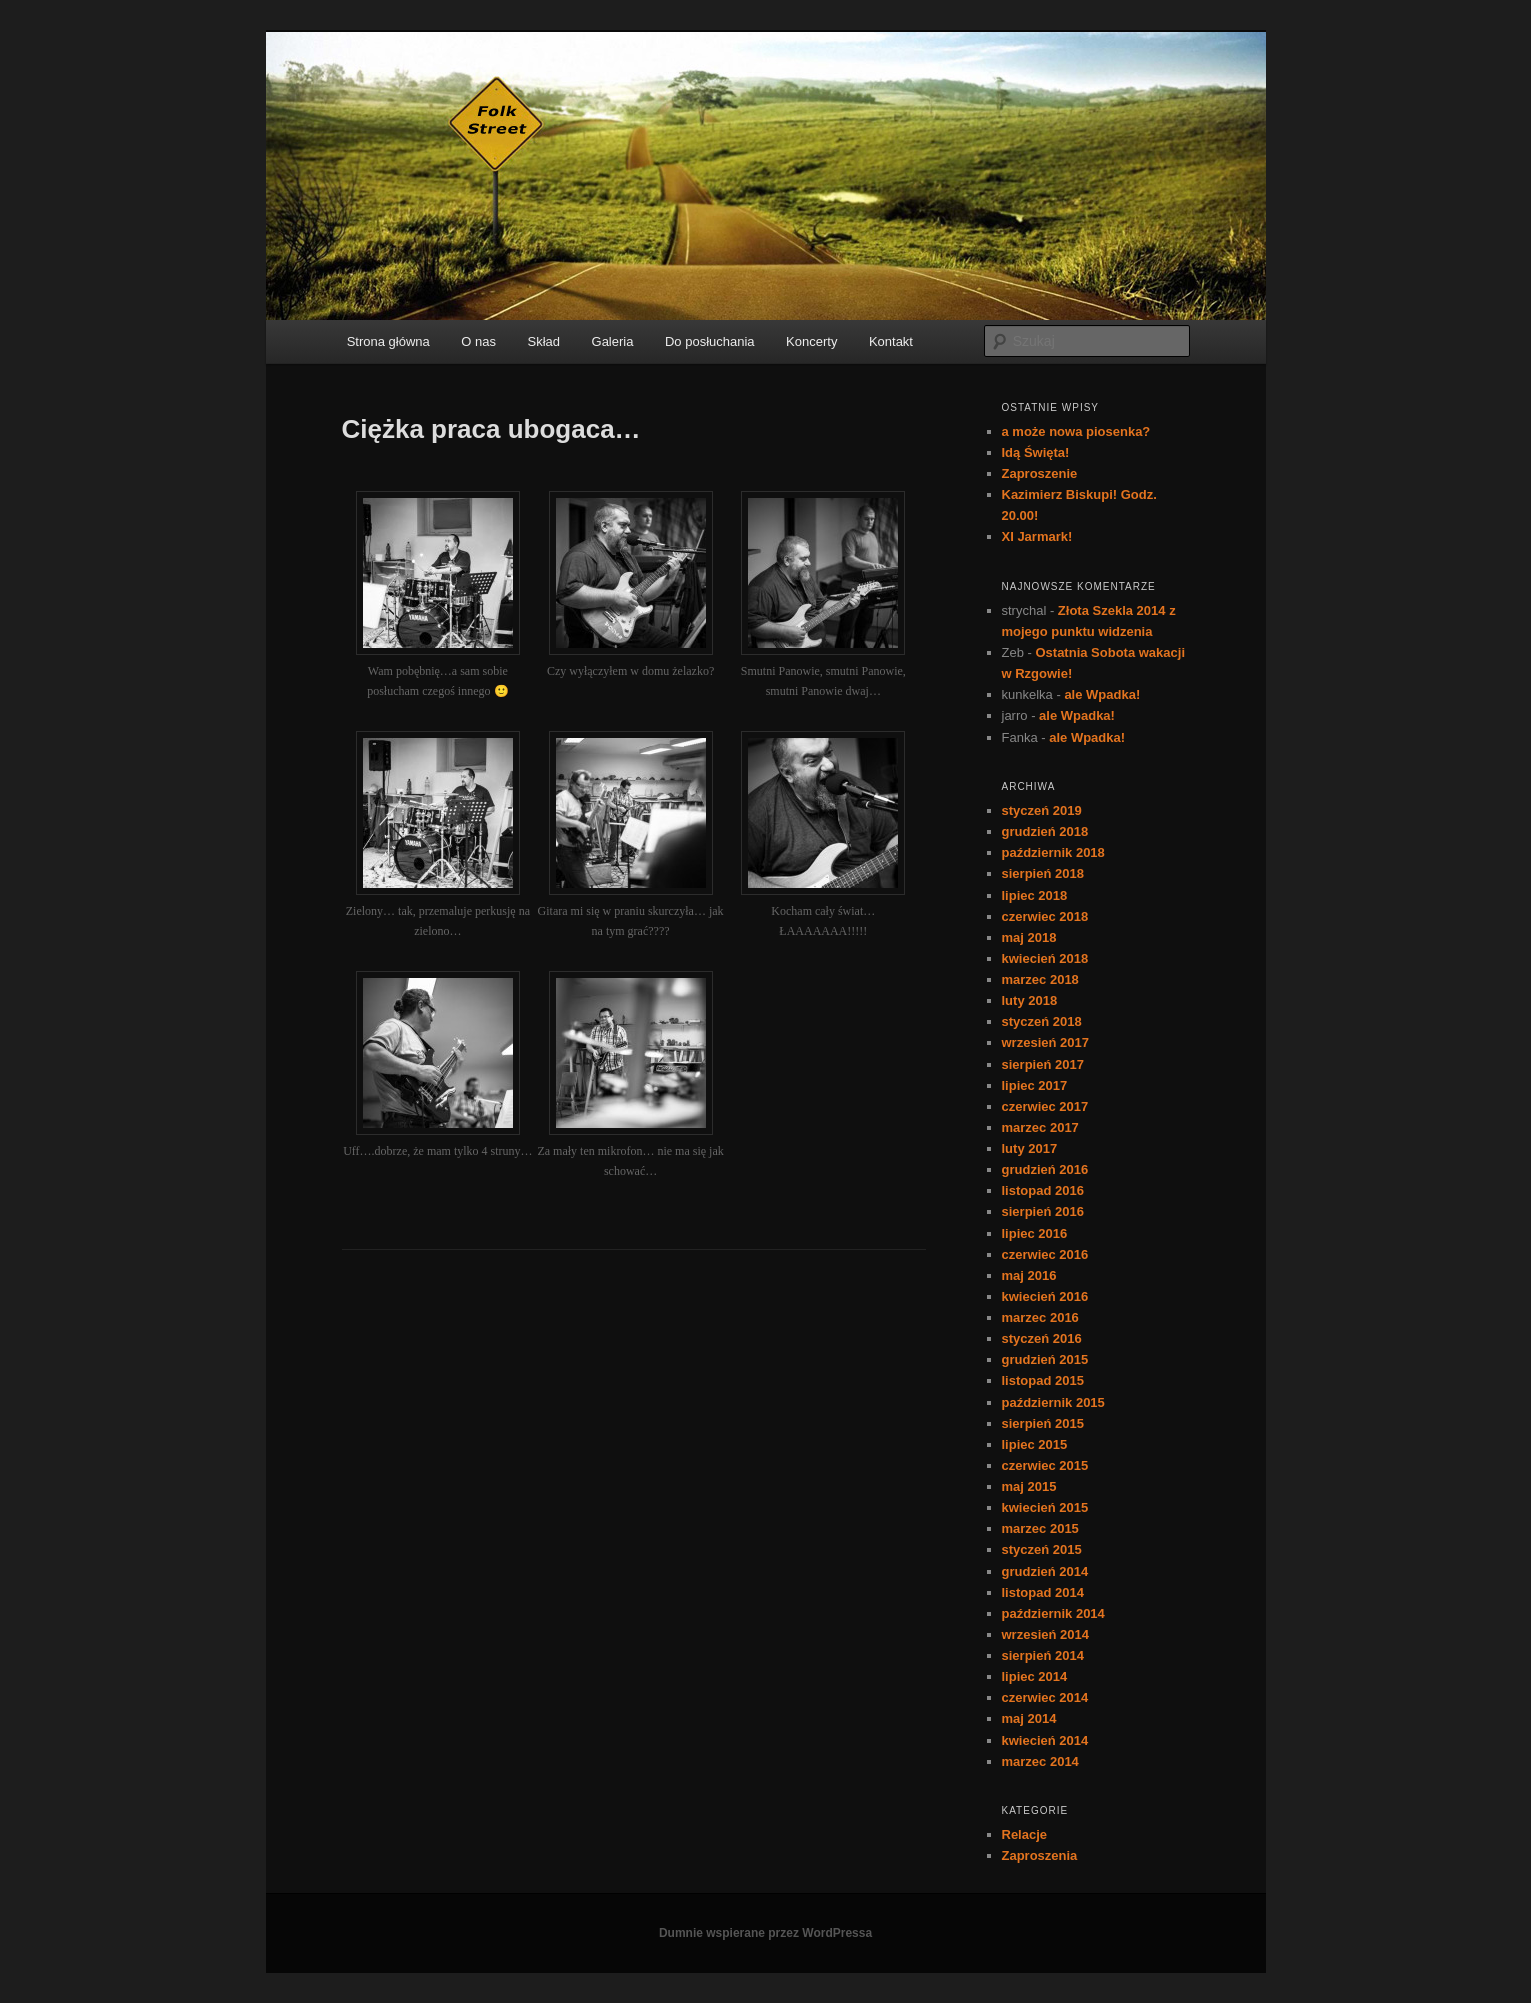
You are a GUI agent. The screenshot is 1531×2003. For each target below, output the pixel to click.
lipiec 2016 (1035, 1233)
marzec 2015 (1040, 1528)
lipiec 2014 (1035, 1676)
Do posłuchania (710, 341)
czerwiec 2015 (1045, 1465)
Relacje (1025, 1834)
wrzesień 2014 (1045, 1634)
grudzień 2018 (1045, 831)
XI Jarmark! (1037, 536)
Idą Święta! (1036, 452)
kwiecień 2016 (1045, 1296)
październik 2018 (1053, 852)
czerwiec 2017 (1045, 1106)
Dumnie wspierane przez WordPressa (765, 1933)
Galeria (613, 341)
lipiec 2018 (1035, 895)
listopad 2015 (1043, 1380)
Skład (544, 341)
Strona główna (388, 341)
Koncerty (811, 341)
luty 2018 (1030, 1000)
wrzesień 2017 (1045, 1042)
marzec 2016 (1040, 1317)
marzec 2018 (1040, 979)
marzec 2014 (1040, 1761)
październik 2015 (1053, 1402)
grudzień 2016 (1045, 1169)
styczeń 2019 (1042, 810)
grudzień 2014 (1045, 1571)
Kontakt (891, 341)
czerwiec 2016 (1045, 1254)
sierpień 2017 (1043, 1064)
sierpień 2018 (1043, 873)
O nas (478, 341)
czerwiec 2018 (1045, 916)
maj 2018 (1029, 937)
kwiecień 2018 (1045, 958)
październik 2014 (1053, 1613)
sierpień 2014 (1043, 1655)
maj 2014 (1029, 1718)
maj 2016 (1029, 1275)
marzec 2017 (1040, 1127)
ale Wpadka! (1102, 694)
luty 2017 (1030, 1148)
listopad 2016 (1043, 1190)
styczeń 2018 (1042, 1021)
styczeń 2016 (1042, 1338)
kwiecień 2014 (1045, 1740)
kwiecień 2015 (1045, 1507)
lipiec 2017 (1035, 1085)
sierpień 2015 (1043, 1423)
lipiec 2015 (1035, 1444)
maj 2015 (1029, 1486)
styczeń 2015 (1042, 1549)
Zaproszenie (1040, 473)
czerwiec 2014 (1045, 1697)
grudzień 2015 (1045, 1359)
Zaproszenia (1040, 1855)
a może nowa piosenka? (1076, 431)
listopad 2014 (1043, 1592)
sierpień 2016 (1043, 1211)
